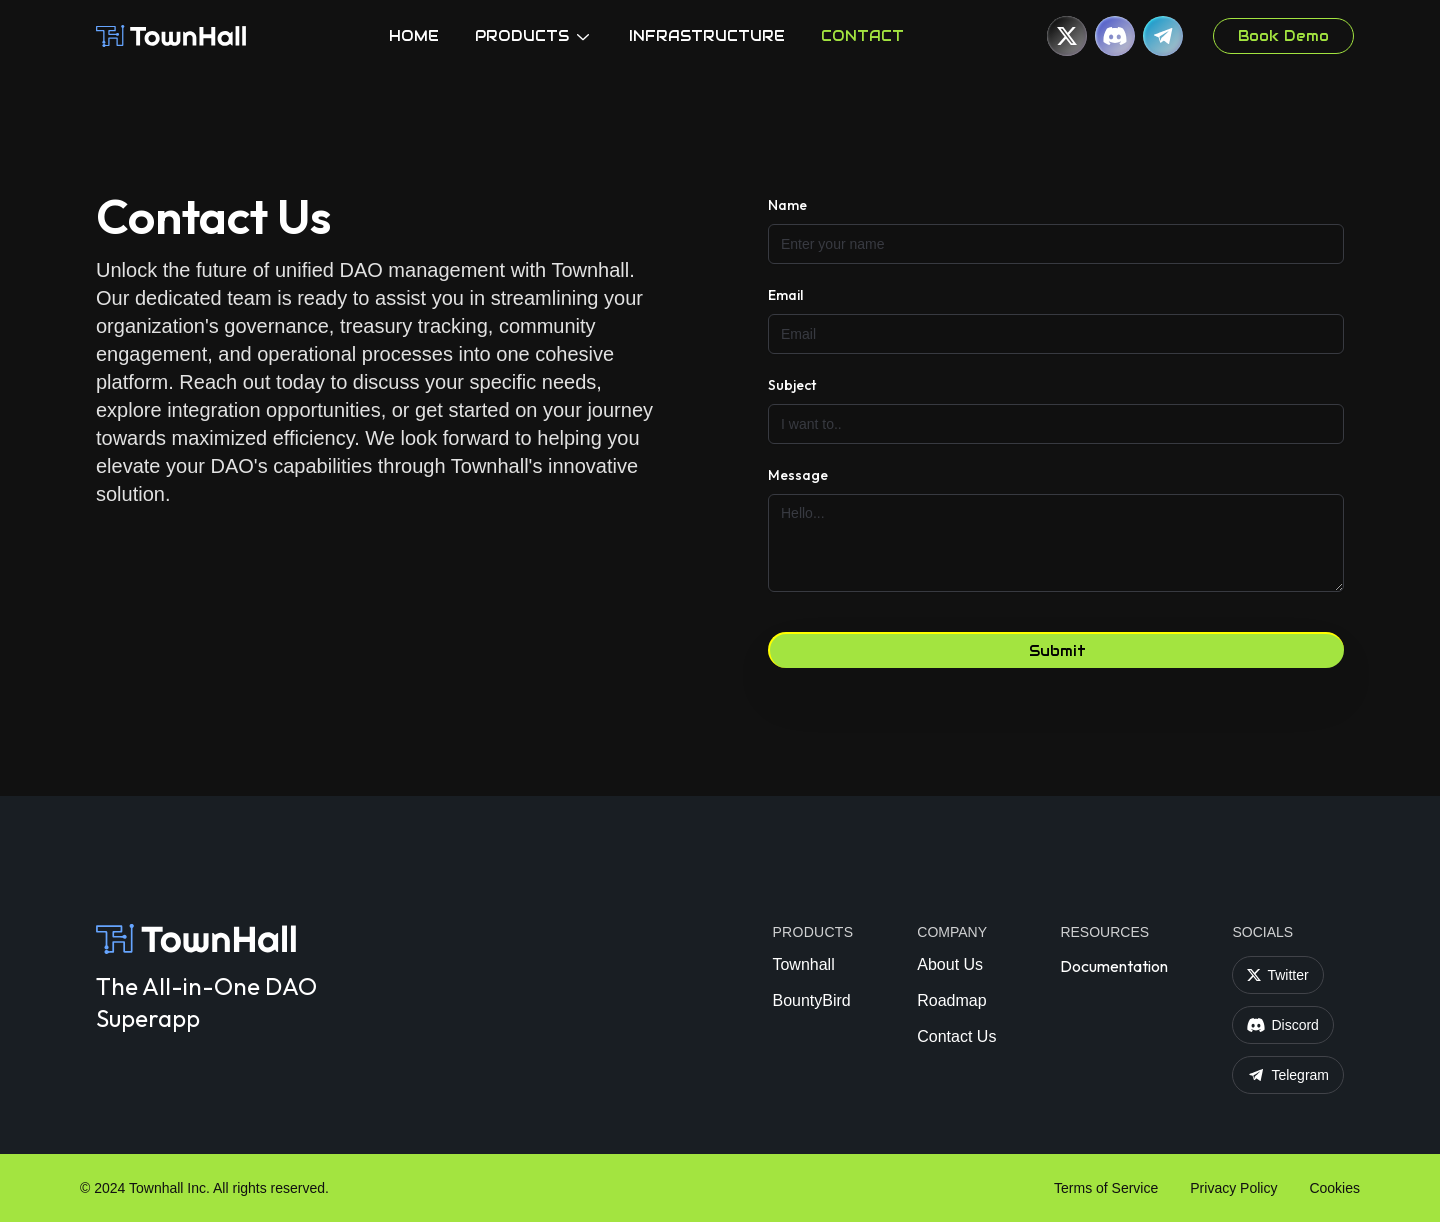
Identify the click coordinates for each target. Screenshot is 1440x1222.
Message (798, 475)
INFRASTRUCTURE (707, 36)
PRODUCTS (534, 36)
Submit (1057, 651)
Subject (792, 385)
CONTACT (862, 36)
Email (785, 295)
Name (787, 205)
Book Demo (1283, 36)
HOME (414, 36)
